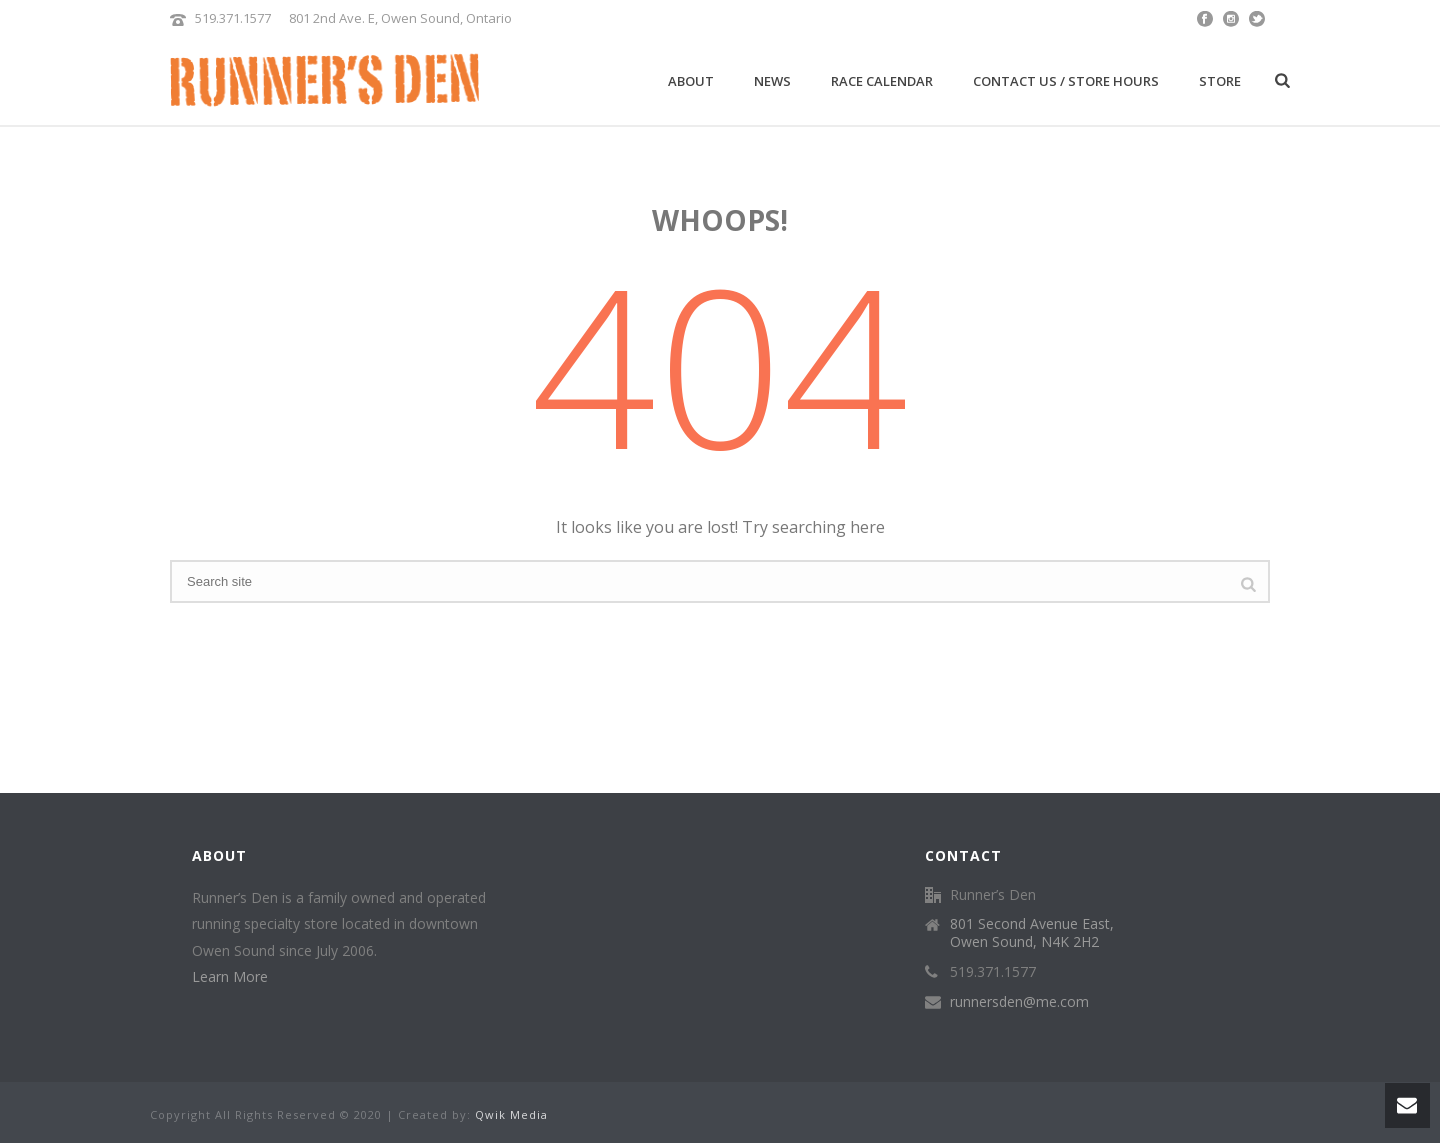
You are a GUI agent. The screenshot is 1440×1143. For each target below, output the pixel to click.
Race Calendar (882, 81)
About (691, 81)
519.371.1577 (233, 18)
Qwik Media (511, 1114)
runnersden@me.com (1019, 1002)
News (772, 81)
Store (1220, 81)
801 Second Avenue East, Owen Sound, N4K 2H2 (1032, 933)
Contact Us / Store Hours (1066, 81)
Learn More (230, 976)
